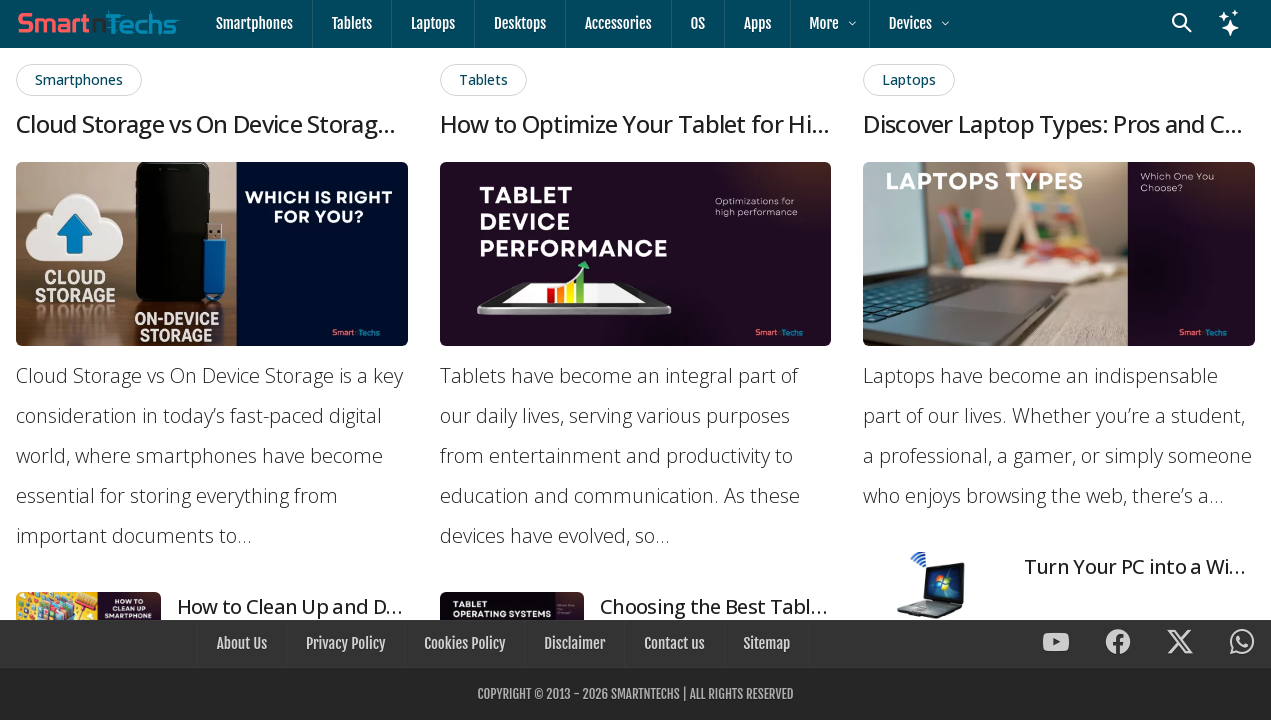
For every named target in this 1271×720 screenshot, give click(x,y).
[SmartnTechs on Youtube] (1056, 645)
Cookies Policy (465, 644)
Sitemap (762, 644)
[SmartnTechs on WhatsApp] (1242, 645)
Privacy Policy (348, 644)
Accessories (610, 23)
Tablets (349, 23)
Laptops (429, 23)
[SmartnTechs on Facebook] (1118, 645)
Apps (745, 23)
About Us (246, 644)
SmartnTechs (645, 694)
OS (688, 23)
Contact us (672, 644)
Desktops (514, 23)
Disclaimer (573, 644)
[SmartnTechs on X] (1180, 645)
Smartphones (253, 23)
